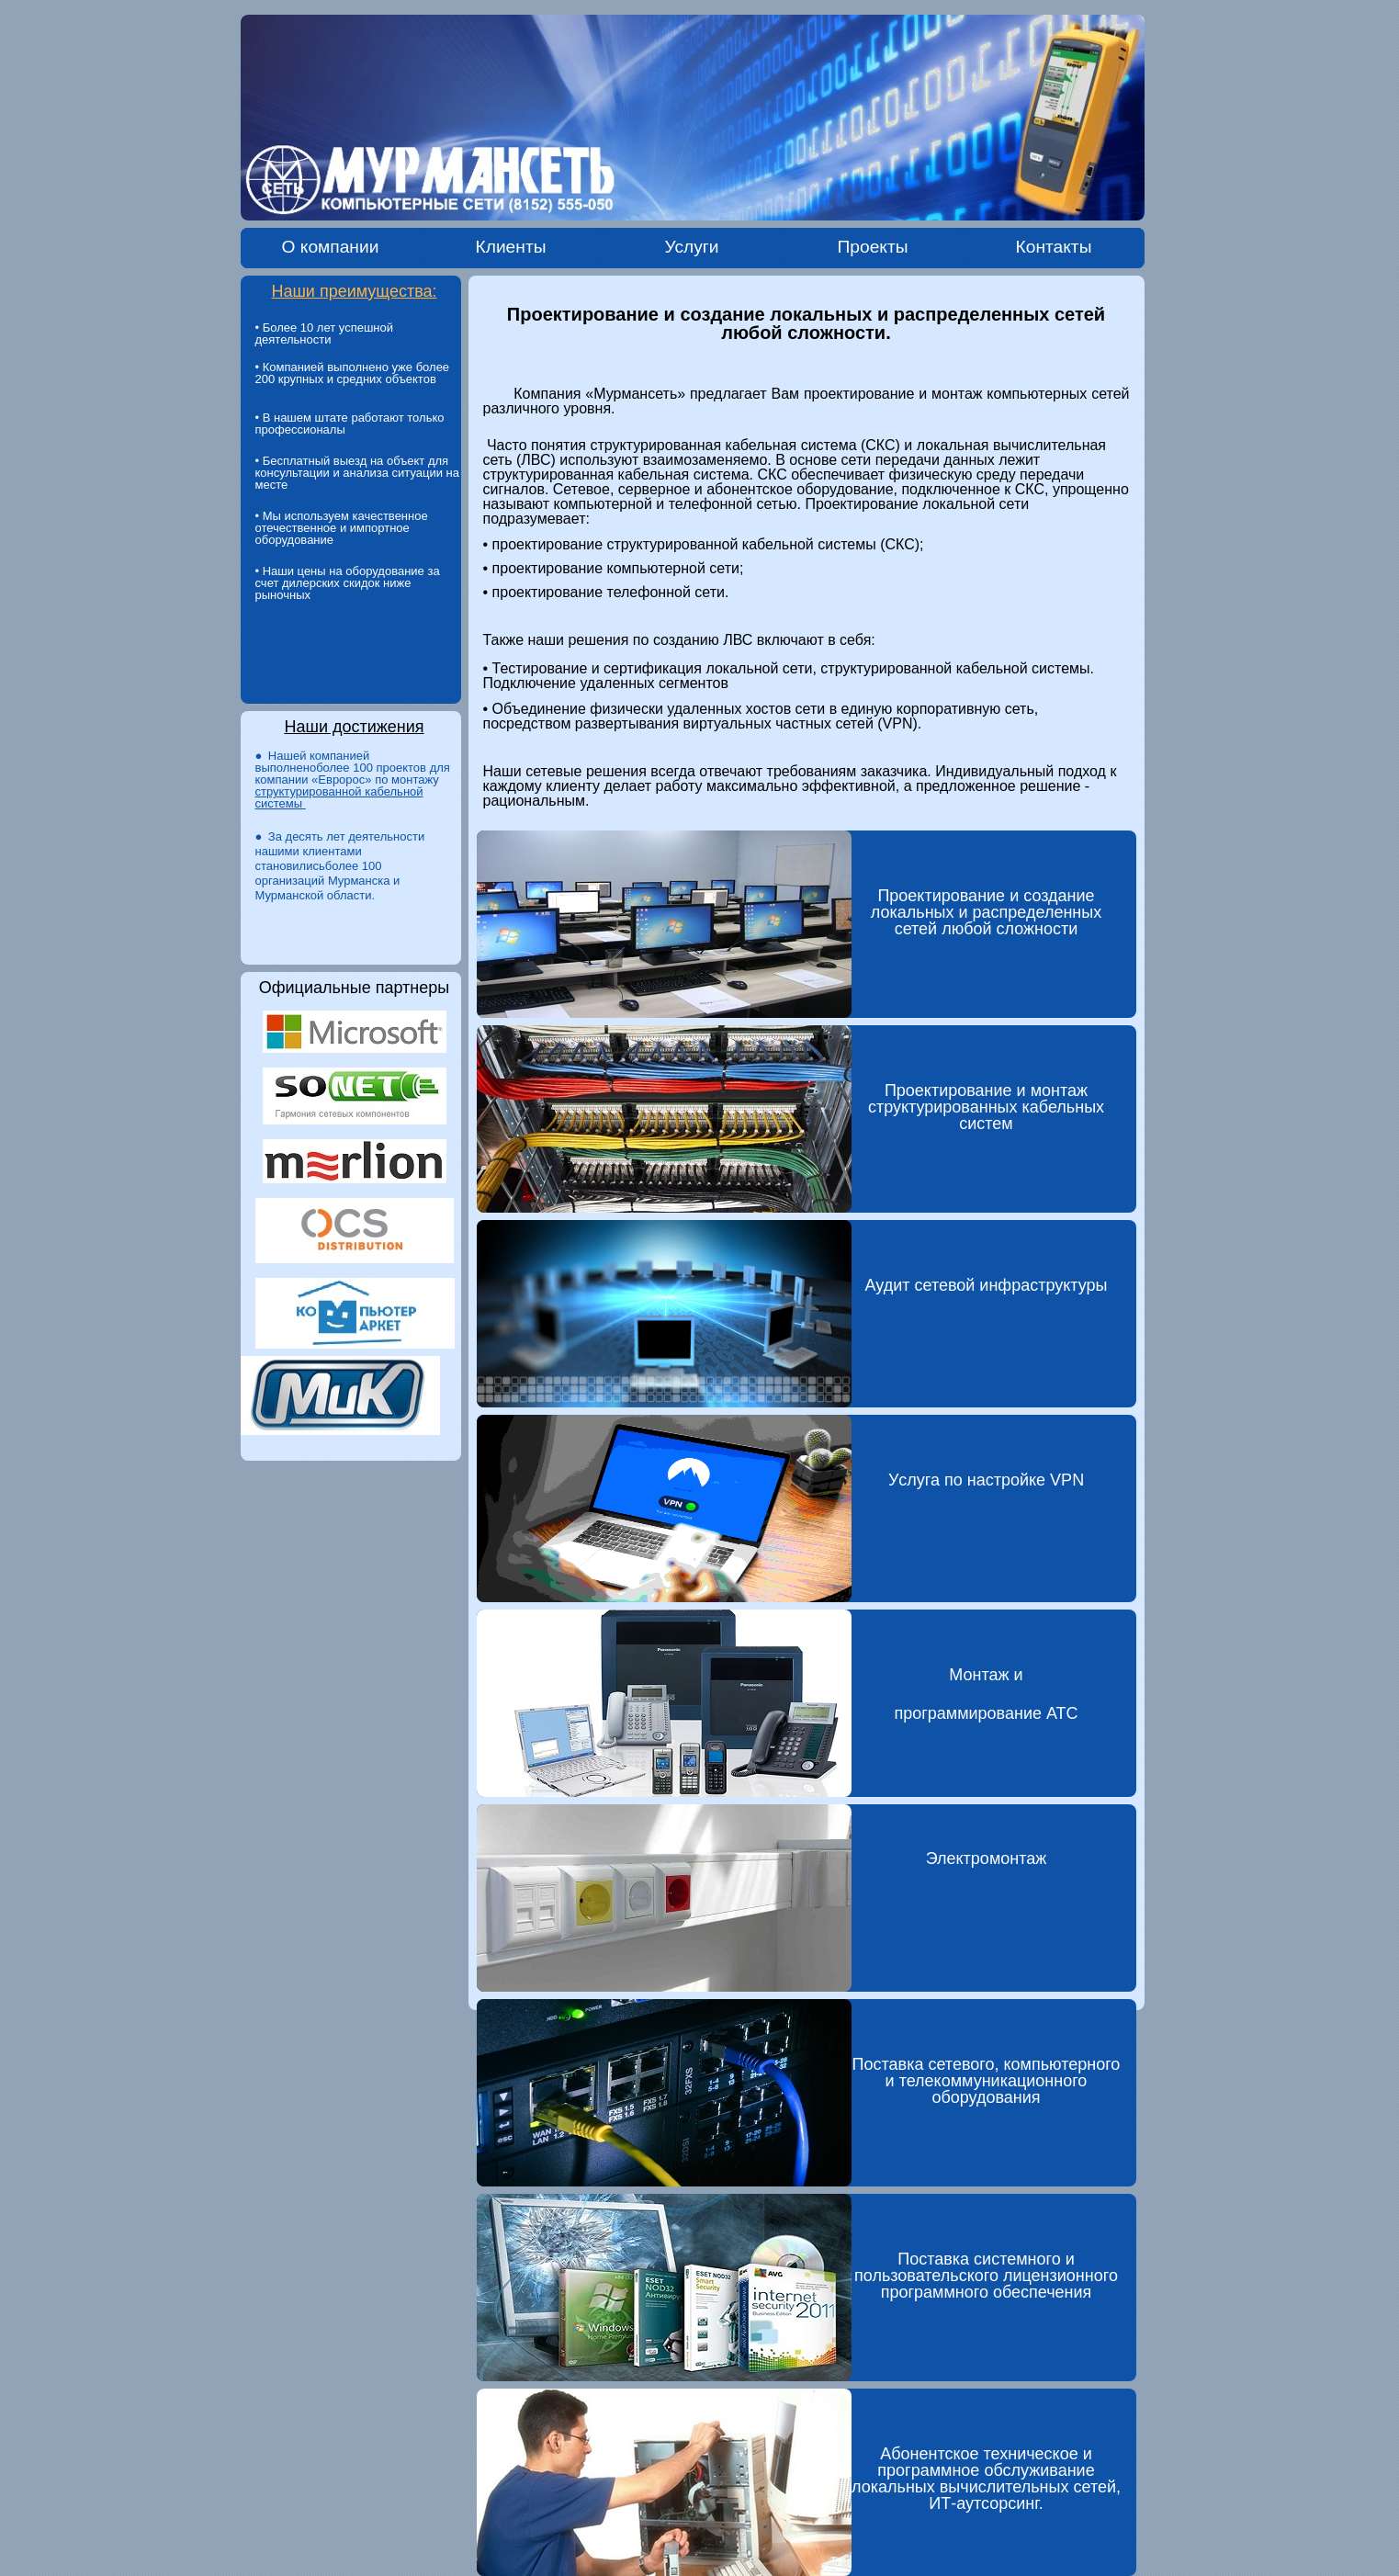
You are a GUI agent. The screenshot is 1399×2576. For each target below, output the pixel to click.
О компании (330, 246)
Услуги (691, 246)
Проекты (873, 246)
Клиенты (511, 246)
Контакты (1054, 246)
